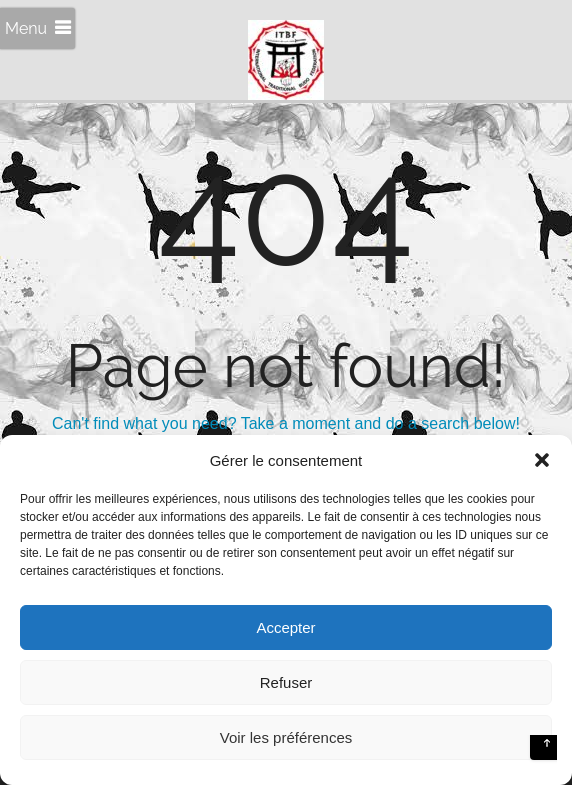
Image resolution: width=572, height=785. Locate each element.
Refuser (286, 682)
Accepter (285, 627)
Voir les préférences (286, 737)
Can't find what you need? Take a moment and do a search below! (286, 423)
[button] (542, 460)
